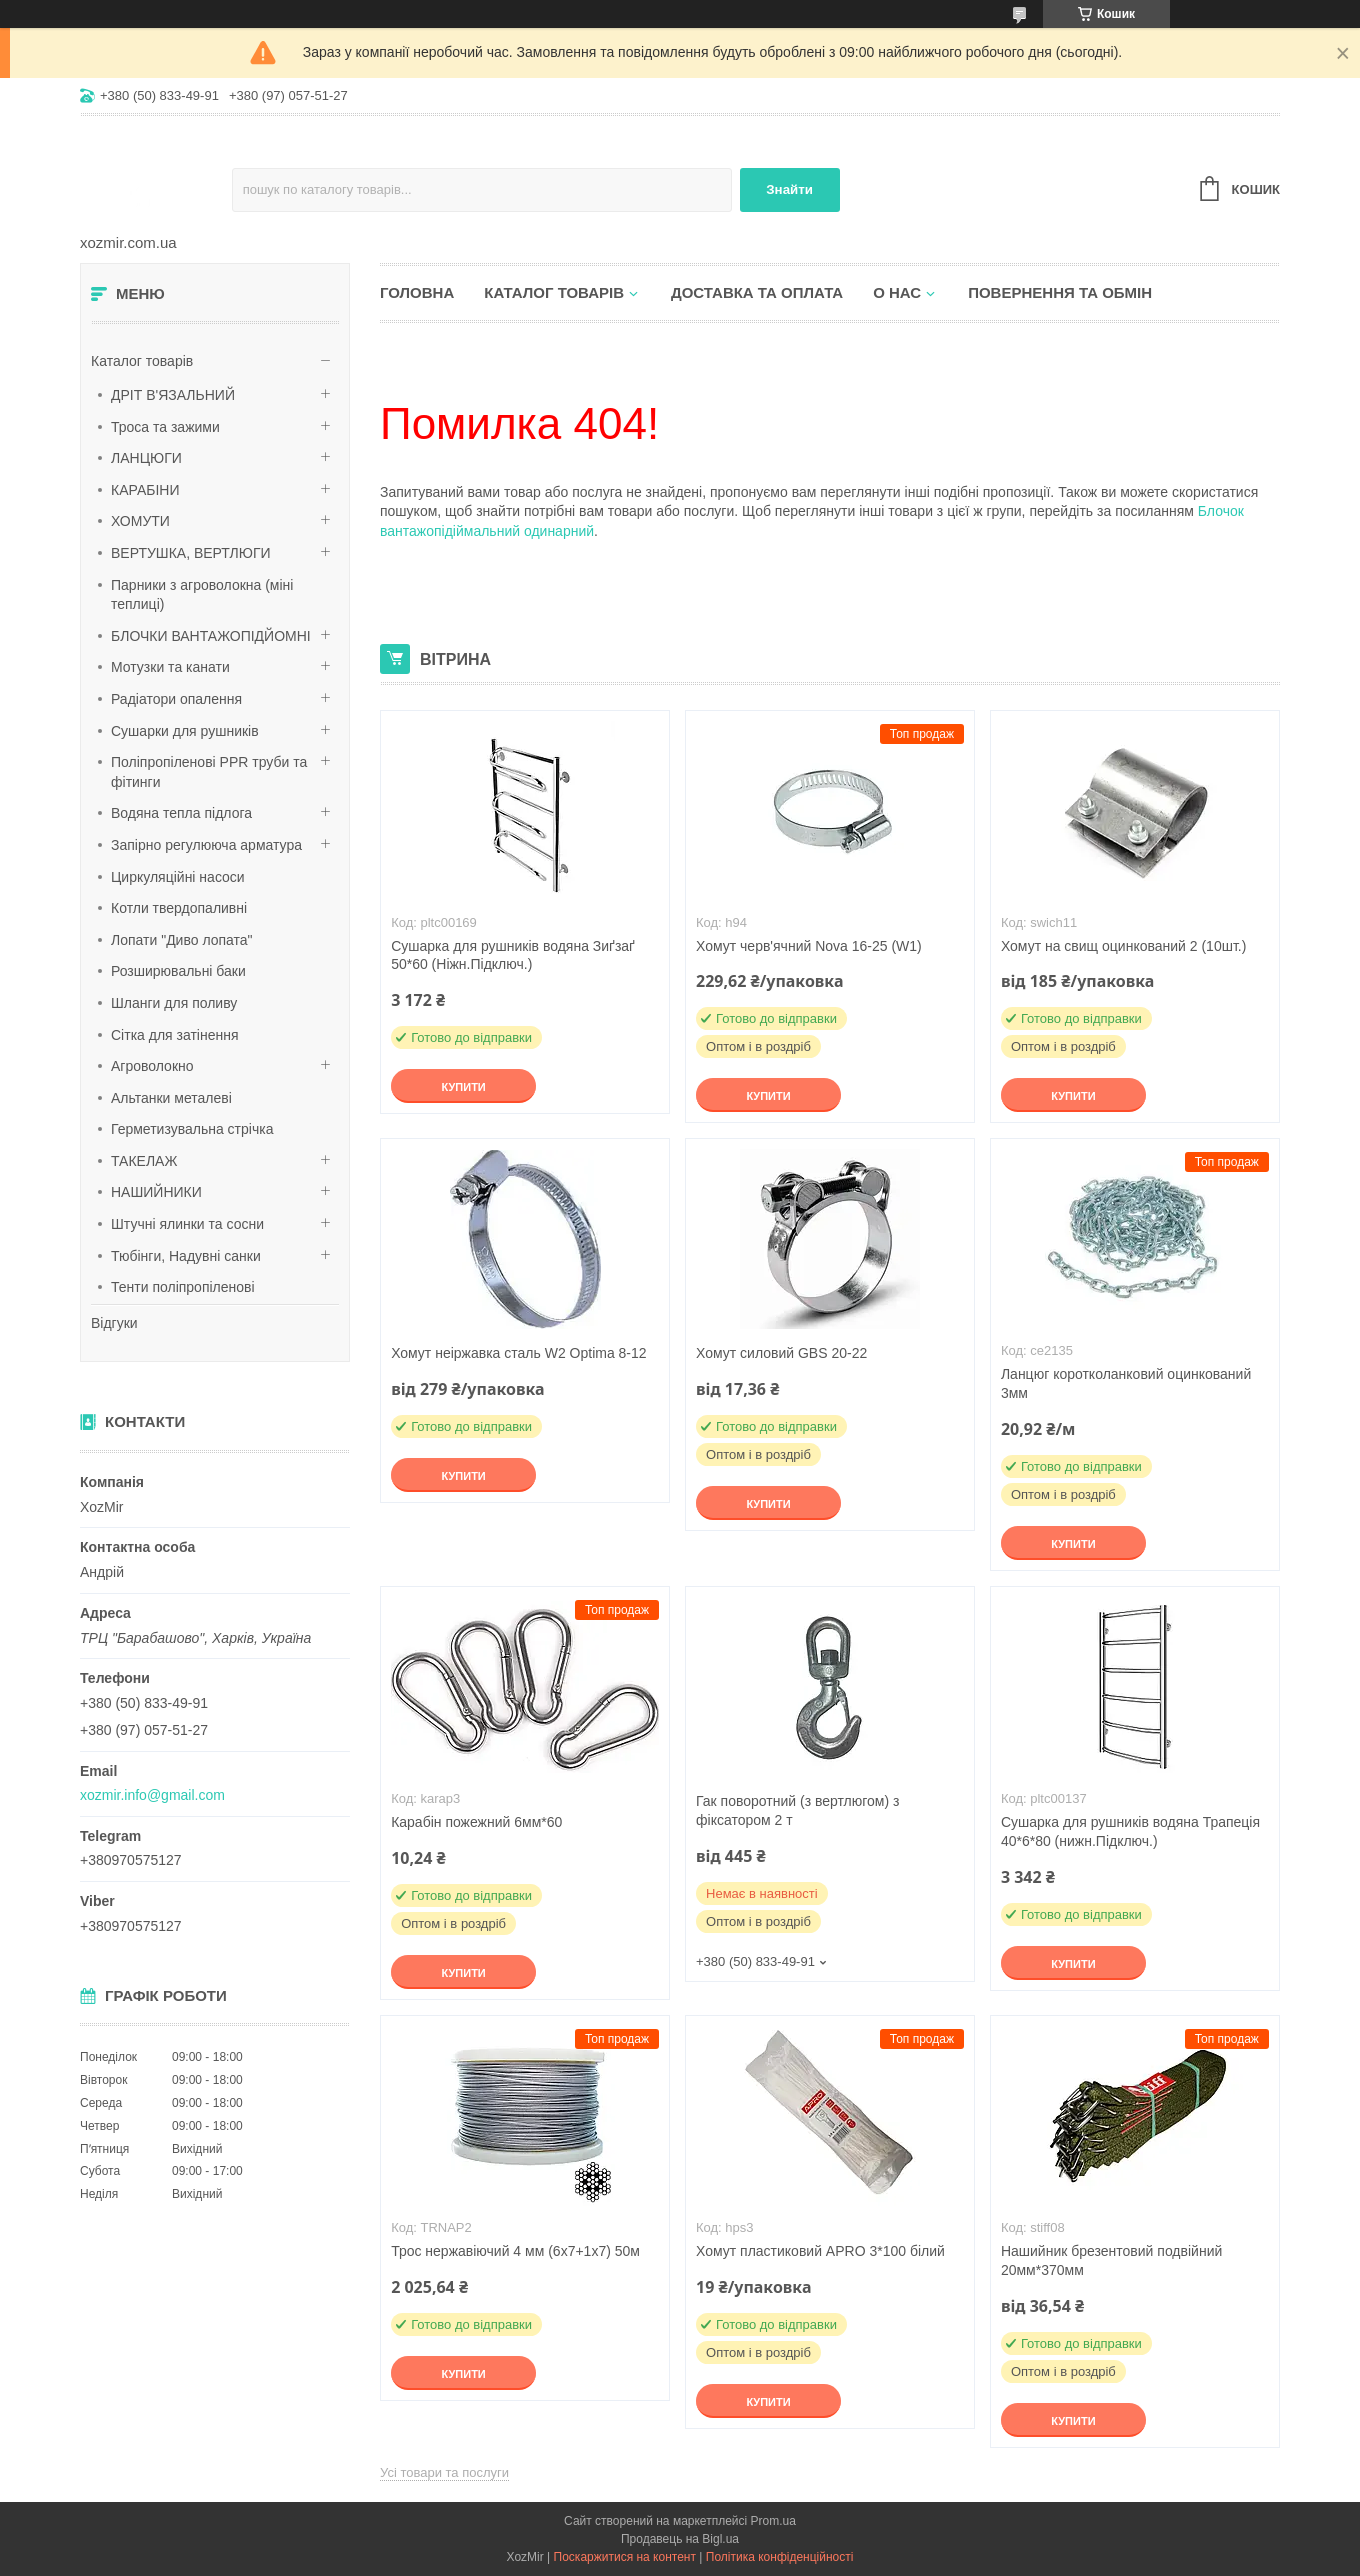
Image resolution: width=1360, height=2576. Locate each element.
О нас (897, 292)
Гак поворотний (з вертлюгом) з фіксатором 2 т (797, 1810)
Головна (417, 292)
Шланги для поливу (174, 1003)
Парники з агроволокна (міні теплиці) (202, 595)
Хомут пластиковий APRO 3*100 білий (820, 2251)
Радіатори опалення (176, 699)
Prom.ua (773, 2521)
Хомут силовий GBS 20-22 (781, 1353)
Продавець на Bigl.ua (680, 2539)
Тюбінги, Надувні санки (186, 1256)
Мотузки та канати (170, 667)
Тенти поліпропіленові (183, 1287)
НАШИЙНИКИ (156, 1192)
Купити (463, 1087)
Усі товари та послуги (444, 2472)
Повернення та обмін (1060, 292)
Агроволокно (152, 1066)
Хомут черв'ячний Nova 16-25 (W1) (809, 946)
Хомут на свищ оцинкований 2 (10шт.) (1123, 946)
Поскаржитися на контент (625, 2557)
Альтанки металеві (171, 1098)
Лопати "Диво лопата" (182, 940)
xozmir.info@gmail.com (152, 1795)
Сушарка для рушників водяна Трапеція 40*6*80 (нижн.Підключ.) (1130, 1831)
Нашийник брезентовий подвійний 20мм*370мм (1111, 2260)
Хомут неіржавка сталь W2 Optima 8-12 (518, 1353)
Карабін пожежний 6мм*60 (476, 1822)
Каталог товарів (142, 361)
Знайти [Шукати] (789, 189)
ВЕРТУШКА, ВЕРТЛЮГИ (191, 553)
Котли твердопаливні (179, 908)
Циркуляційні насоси (178, 877)
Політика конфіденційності (780, 2557)
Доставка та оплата (757, 292)
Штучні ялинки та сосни (187, 1224)
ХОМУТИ (140, 521)
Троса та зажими (165, 427)
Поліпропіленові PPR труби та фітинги (209, 772)
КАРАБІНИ (145, 490)
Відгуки (114, 1323)
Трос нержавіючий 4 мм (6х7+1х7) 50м (515, 2251)
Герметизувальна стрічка (192, 1129)
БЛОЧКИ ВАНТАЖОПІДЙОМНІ (211, 636)
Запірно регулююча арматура (206, 845)
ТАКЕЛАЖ (144, 1161)
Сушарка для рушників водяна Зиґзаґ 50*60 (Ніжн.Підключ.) (513, 955)
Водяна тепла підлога (181, 813)
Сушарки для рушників (185, 731)
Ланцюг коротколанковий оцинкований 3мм (1126, 1383)
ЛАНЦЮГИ (146, 458)
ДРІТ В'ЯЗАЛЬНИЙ (173, 395)
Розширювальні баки (178, 971)
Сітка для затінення (175, 1035)
